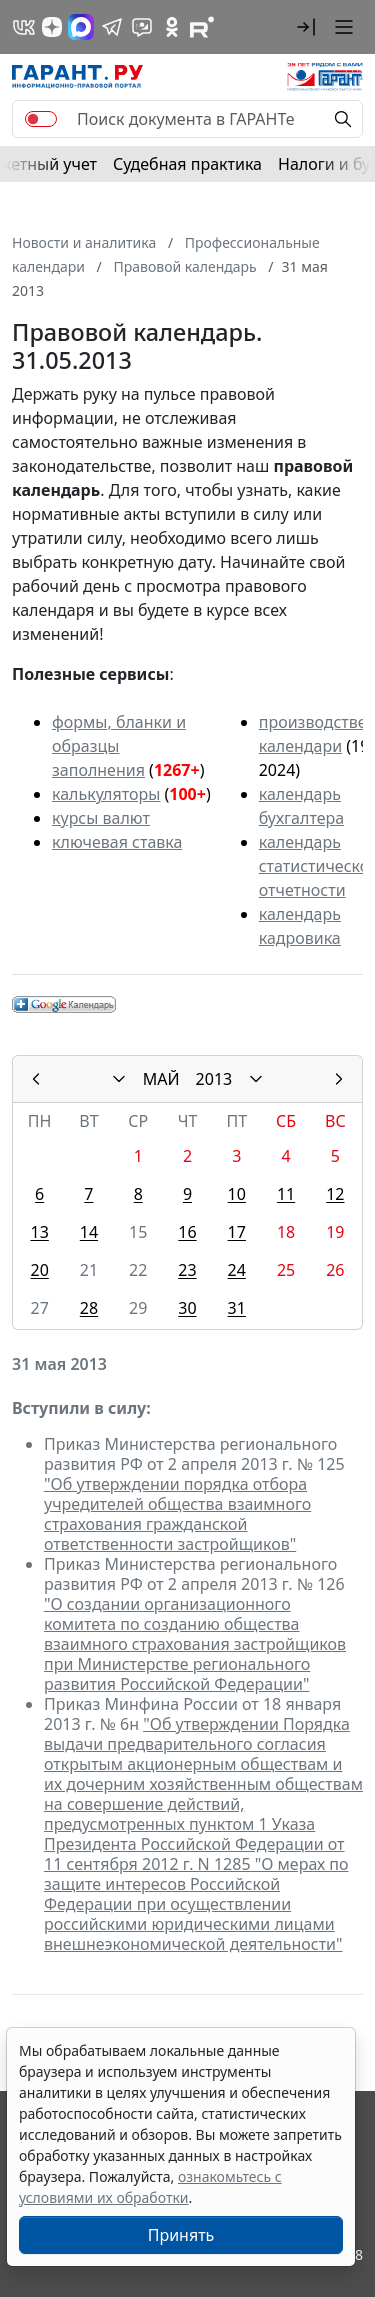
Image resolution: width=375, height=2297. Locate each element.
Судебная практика (187, 164)
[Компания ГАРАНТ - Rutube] (202, 27)
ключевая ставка (117, 842)
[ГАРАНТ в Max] (81, 27)
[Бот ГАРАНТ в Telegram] (142, 27)
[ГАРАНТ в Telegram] (112, 27)
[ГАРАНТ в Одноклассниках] (172, 27)
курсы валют (101, 818)
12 (335, 1194)
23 (187, 1270)
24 (237, 1270)
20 (39, 1270)
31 (237, 1308)
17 (237, 1232)
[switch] (41, 119)
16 (187, 1232)
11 (286, 1194)
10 (237, 1194)
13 (39, 1232)
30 (187, 1308)
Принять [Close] (181, 2235)
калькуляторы (106, 794)
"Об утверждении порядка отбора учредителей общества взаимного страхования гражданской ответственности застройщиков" (177, 1514)
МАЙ (161, 1079)
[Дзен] (52, 27)
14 (89, 1232)
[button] (306, 27)
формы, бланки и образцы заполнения (119, 746)
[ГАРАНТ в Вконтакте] (24, 27)
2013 (214, 1079)
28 (89, 1308)
